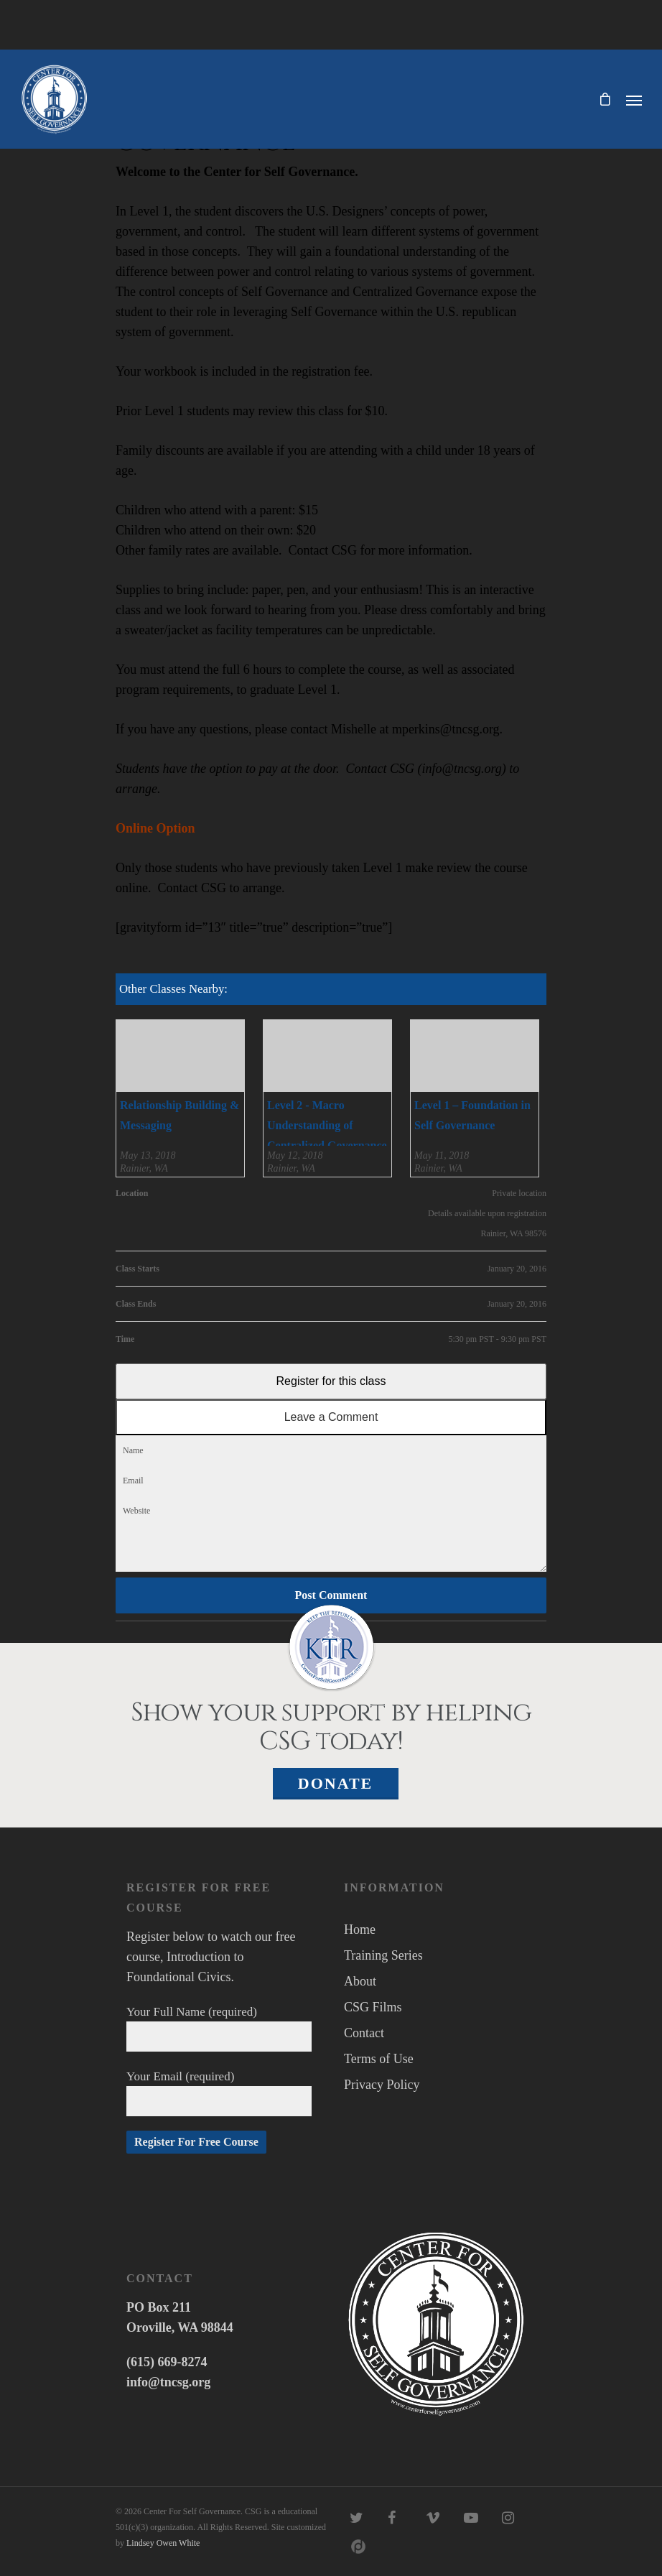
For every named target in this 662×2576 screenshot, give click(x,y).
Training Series (383, 1955)
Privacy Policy (382, 2084)
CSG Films (373, 2007)
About (360, 1981)
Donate (335, 1783)
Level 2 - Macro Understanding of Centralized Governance (327, 1125)
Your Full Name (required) (219, 2028)
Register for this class (331, 1381)
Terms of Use (379, 2059)
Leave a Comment (331, 1417)
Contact (364, 2033)
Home (360, 1929)
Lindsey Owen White (163, 2543)
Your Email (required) (219, 2093)
